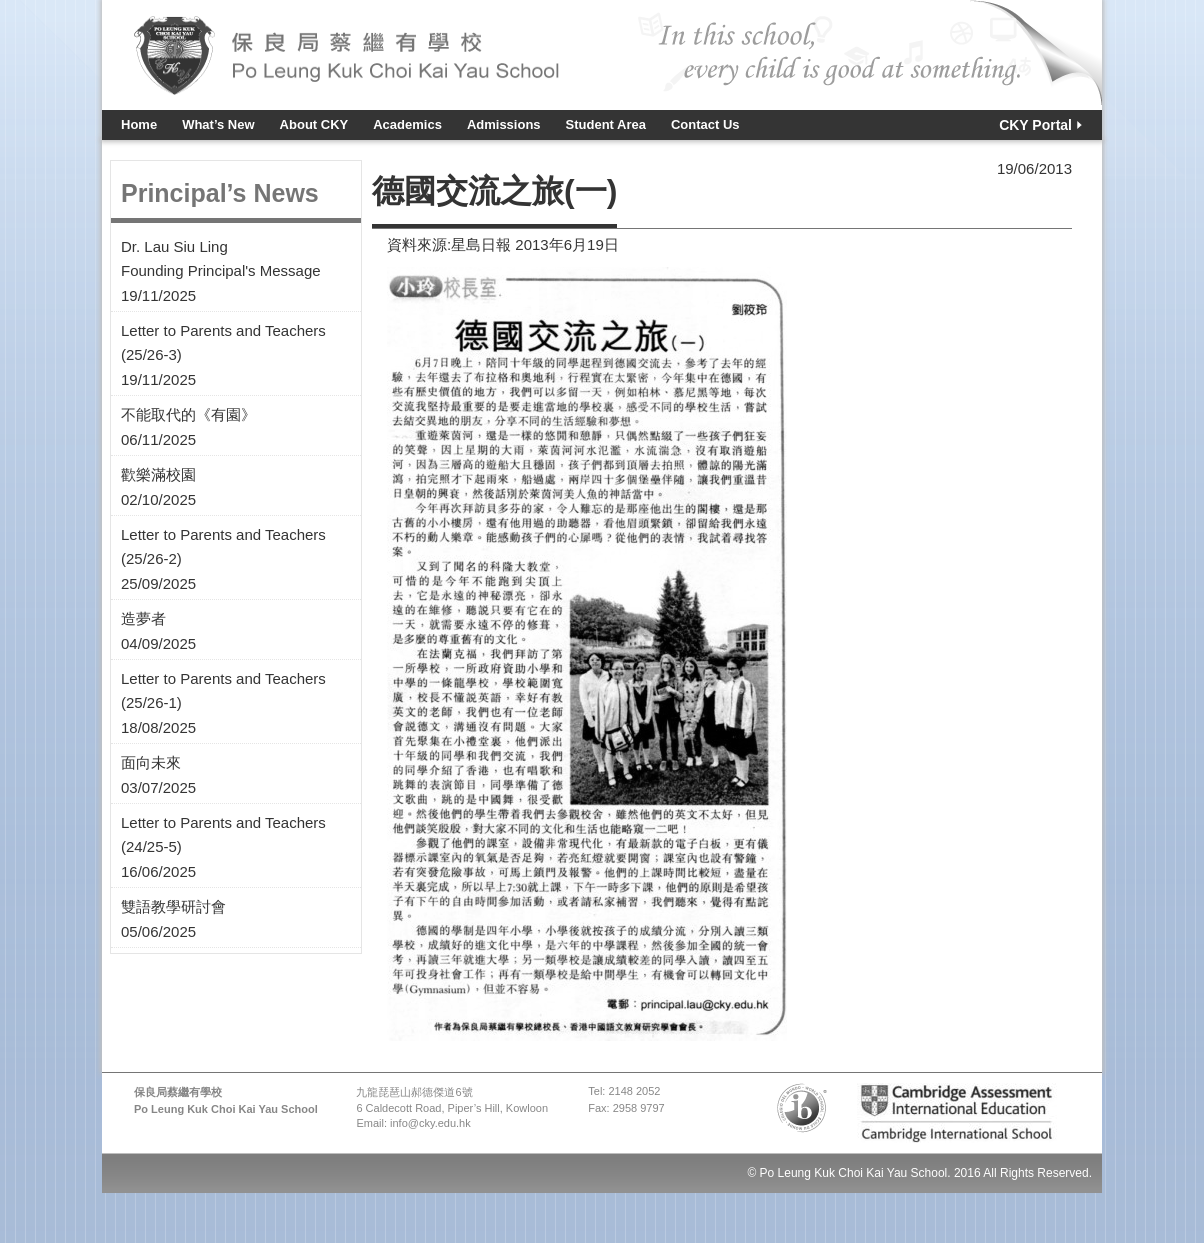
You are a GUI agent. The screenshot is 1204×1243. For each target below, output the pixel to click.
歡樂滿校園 (158, 474)
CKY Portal (1035, 125)
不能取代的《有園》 (188, 414)
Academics (407, 124)
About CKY (314, 124)
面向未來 (151, 762)
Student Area (606, 124)
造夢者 (143, 618)
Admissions (504, 124)
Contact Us (705, 124)
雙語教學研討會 (173, 906)
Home (139, 124)
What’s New (218, 124)
